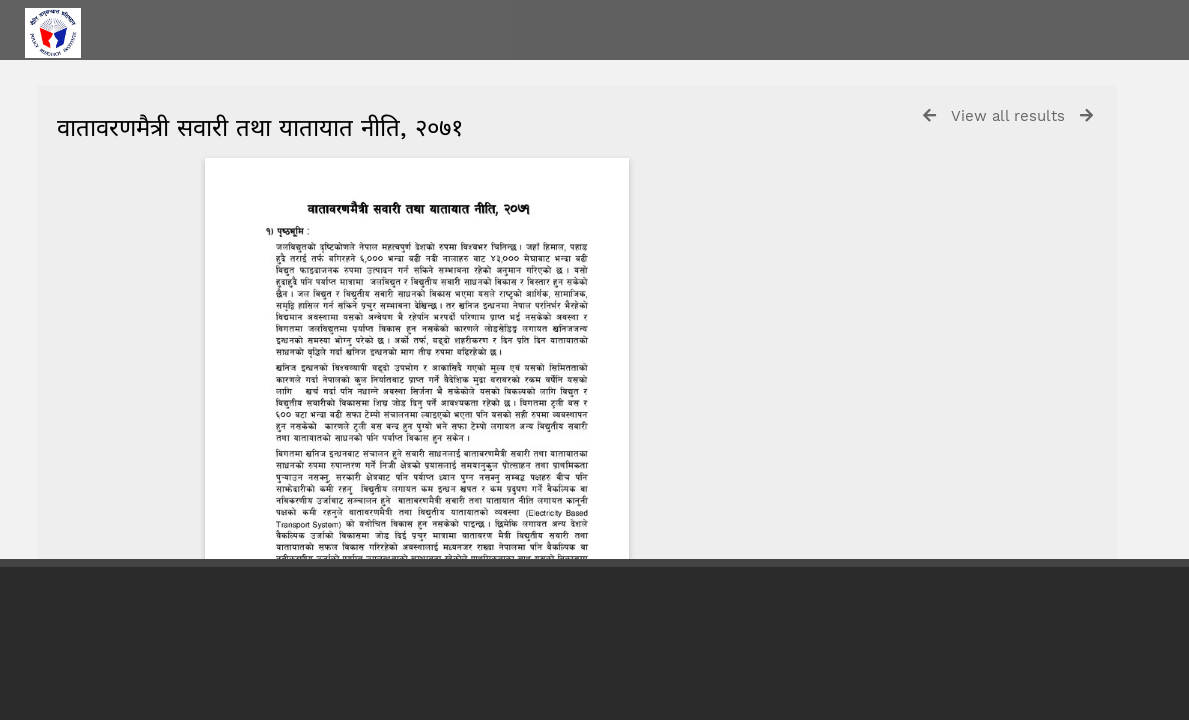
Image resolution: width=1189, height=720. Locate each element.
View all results (1008, 116)
